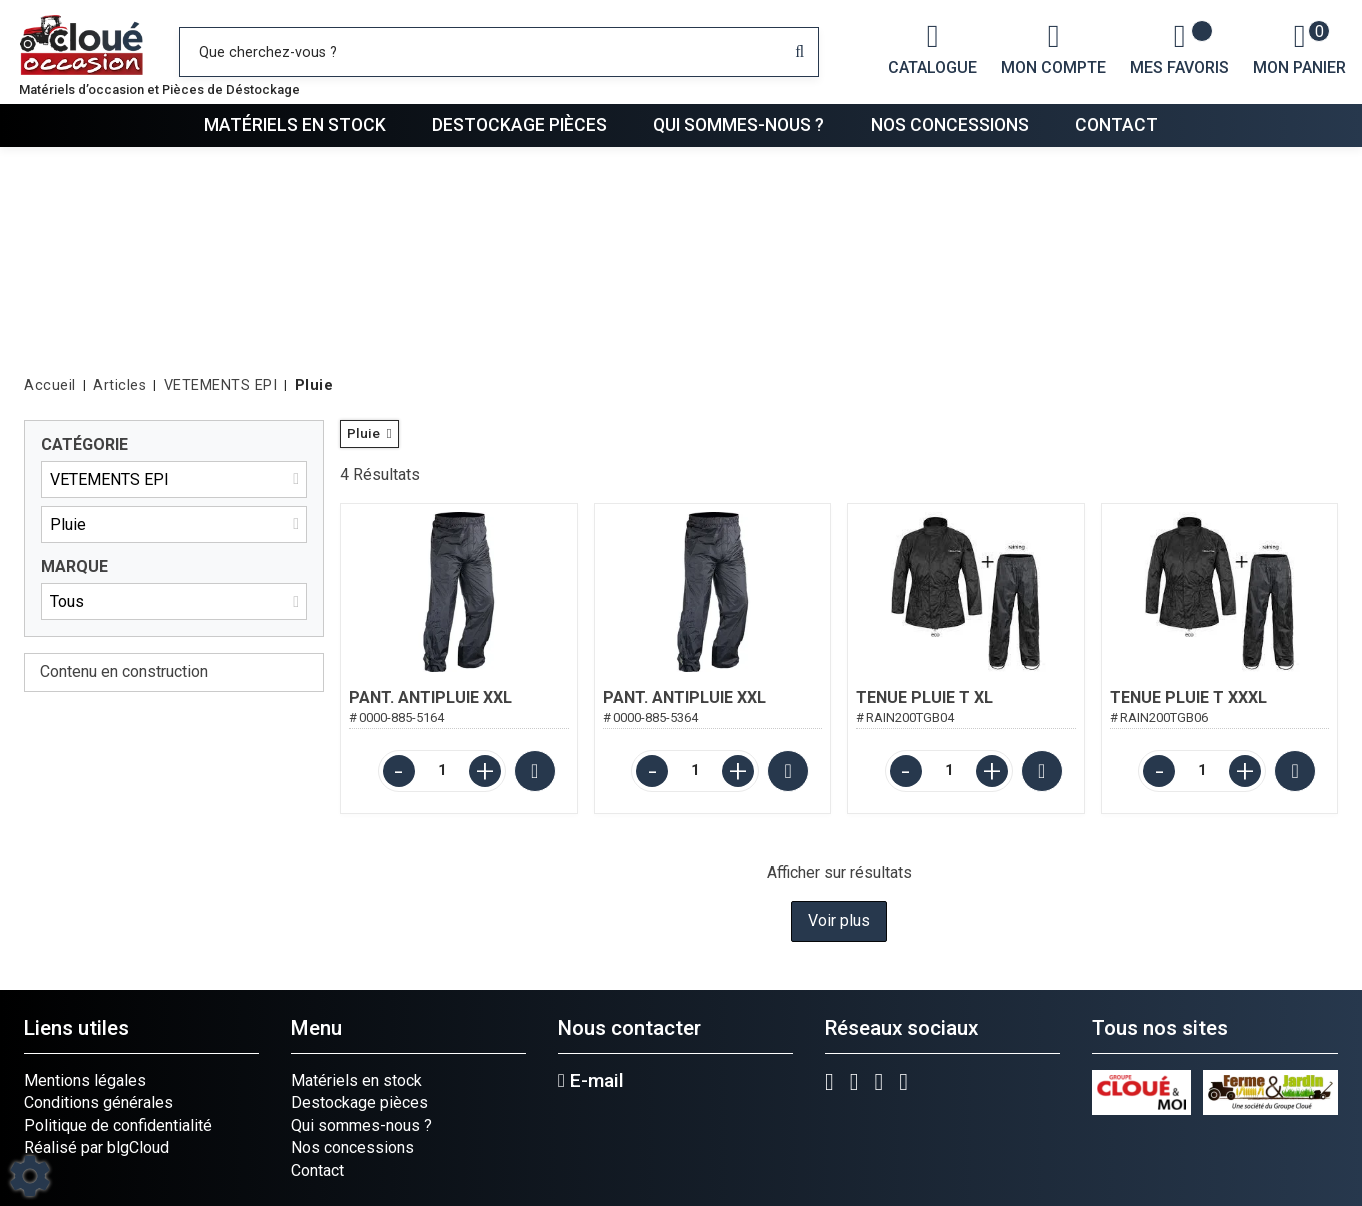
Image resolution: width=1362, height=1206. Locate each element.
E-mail (591, 1081)
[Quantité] (442, 771)
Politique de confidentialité (118, 1125)
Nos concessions (950, 125)
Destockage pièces (519, 125)
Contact (1116, 125)
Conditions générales (98, 1102)
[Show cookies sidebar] (30, 1176)
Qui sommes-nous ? (738, 125)
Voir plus (839, 920)
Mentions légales (85, 1080)
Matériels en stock (295, 125)
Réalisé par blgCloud (96, 1147)
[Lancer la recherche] (799, 52)
